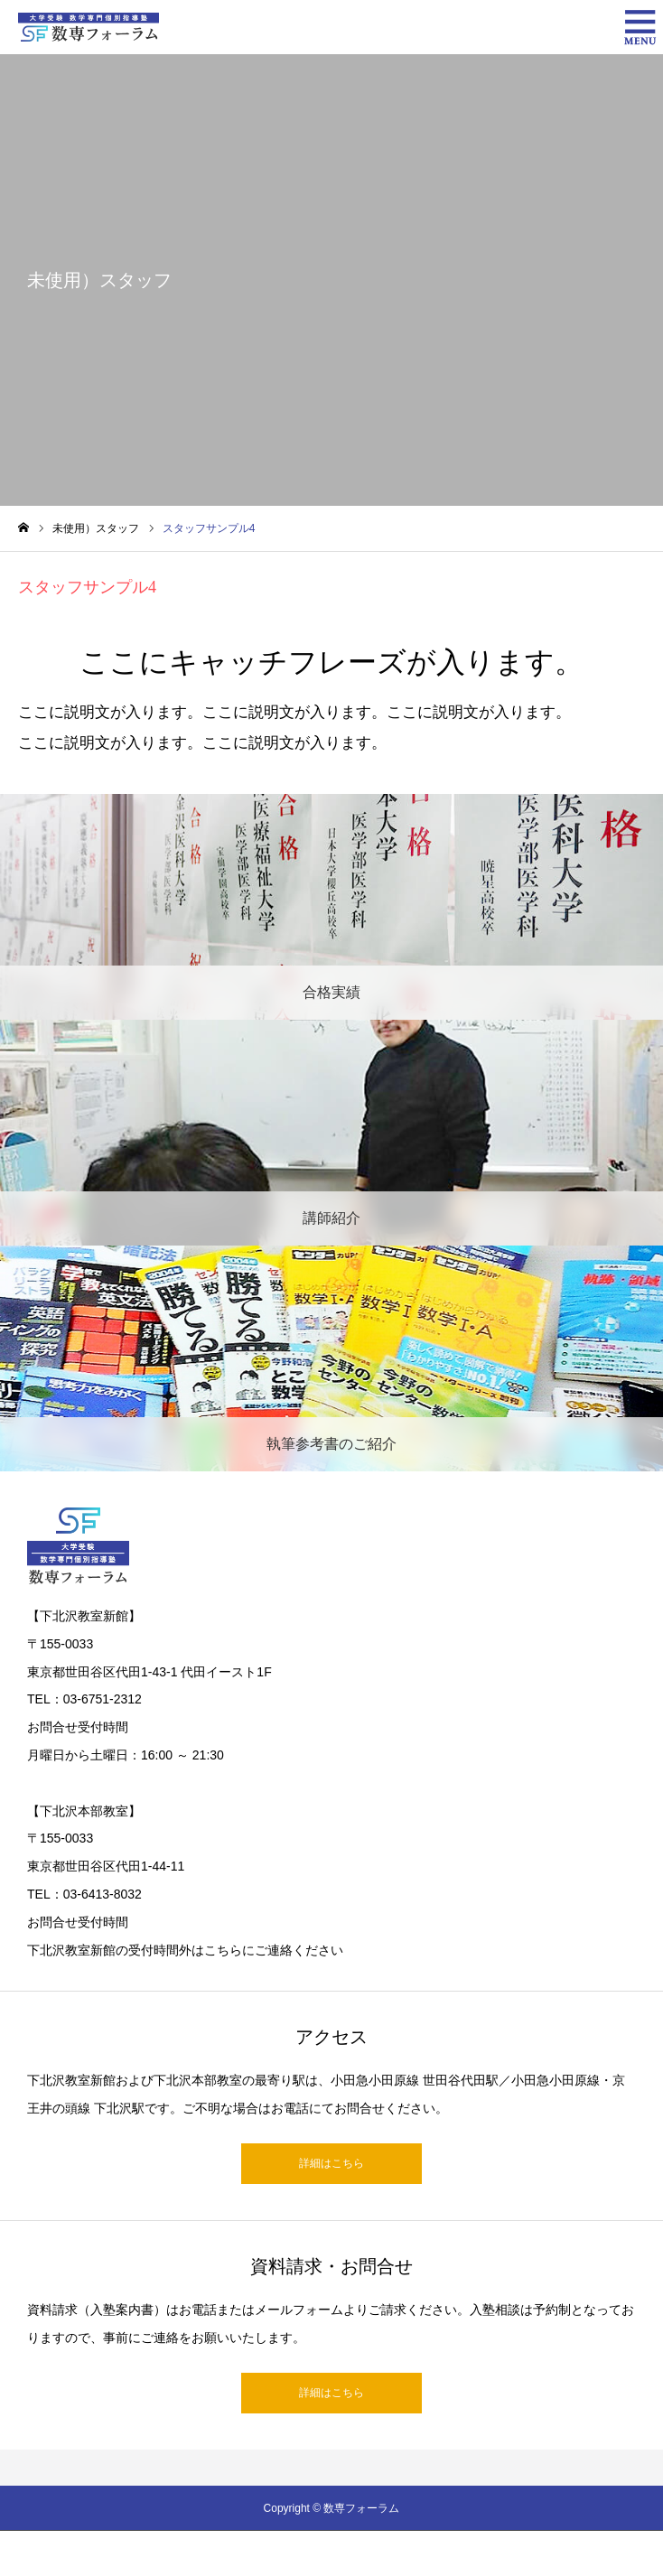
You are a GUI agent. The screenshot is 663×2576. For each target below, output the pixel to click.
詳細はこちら (331, 2163)
